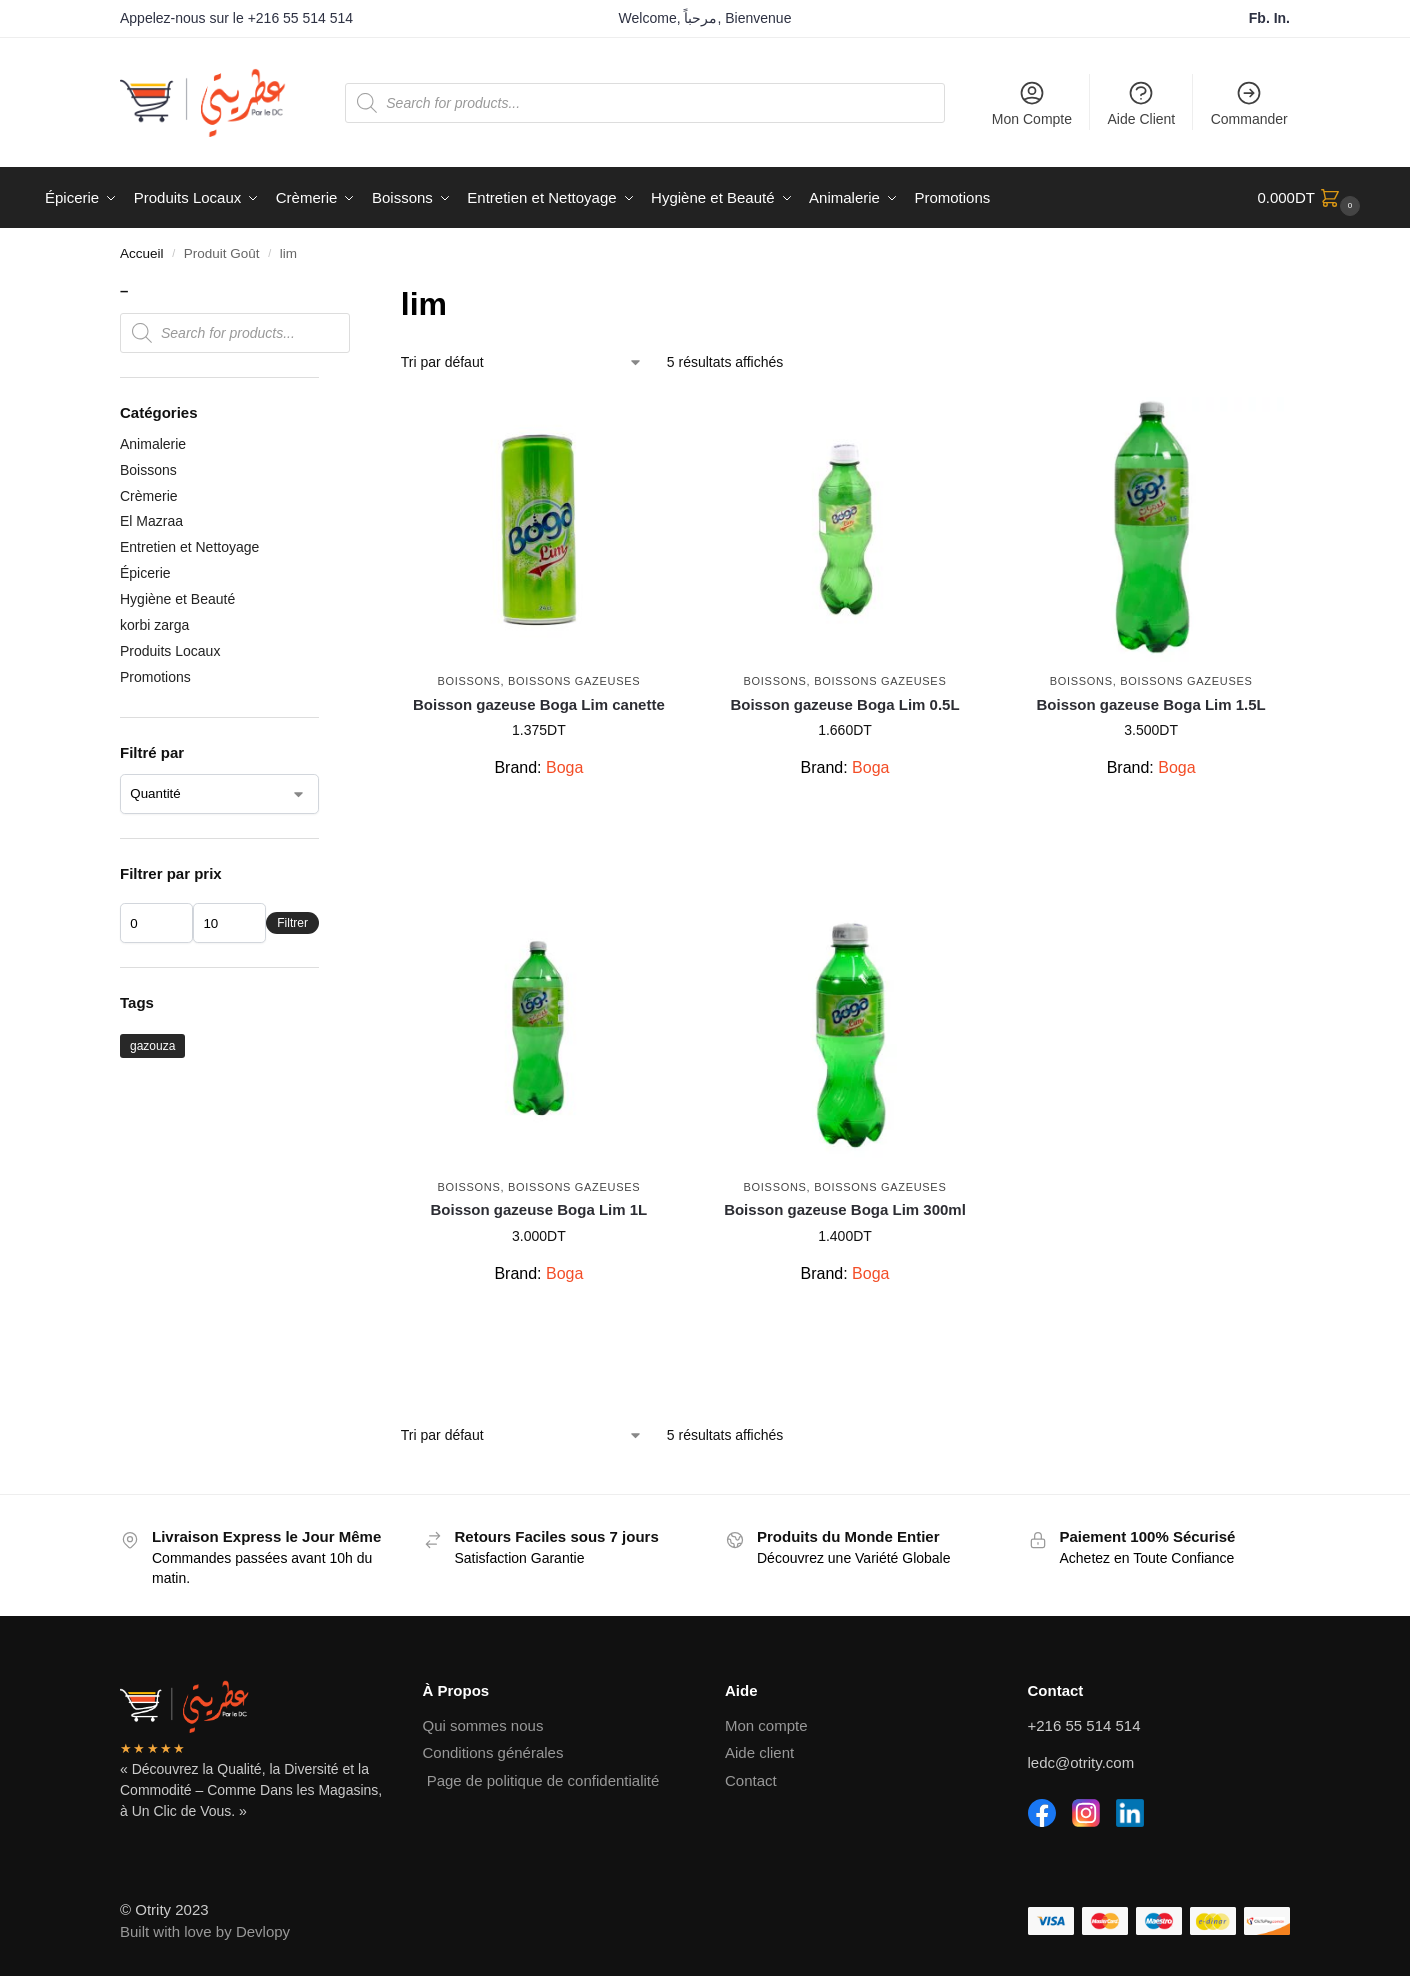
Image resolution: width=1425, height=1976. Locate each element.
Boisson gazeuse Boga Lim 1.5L (1151, 704)
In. (1282, 18)
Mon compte (766, 1725)
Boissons (468, 681)
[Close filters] (325, 292)
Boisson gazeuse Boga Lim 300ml (845, 1209)
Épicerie (145, 573)
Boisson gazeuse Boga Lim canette (539, 704)
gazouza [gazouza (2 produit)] (152, 1046)
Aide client (759, 1752)
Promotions (155, 677)
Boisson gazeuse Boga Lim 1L (539, 1209)
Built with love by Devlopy (205, 1931)
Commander (1249, 103)
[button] (1311, 198)
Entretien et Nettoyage (189, 547)
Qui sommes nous (483, 1725)
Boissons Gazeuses (574, 681)
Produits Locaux (170, 651)
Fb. (1261, 18)
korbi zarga (154, 625)
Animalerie (153, 444)
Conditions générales (493, 1752)
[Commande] (522, 362)
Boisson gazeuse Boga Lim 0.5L (844, 704)
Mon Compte (1032, 103)
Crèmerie (149, 496)
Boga (564, 767)
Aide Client (1142, 103)
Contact (751, 1780)
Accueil (142, 253)
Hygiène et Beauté (177, 599)
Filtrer (292, 923)
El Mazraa (151, 521)
